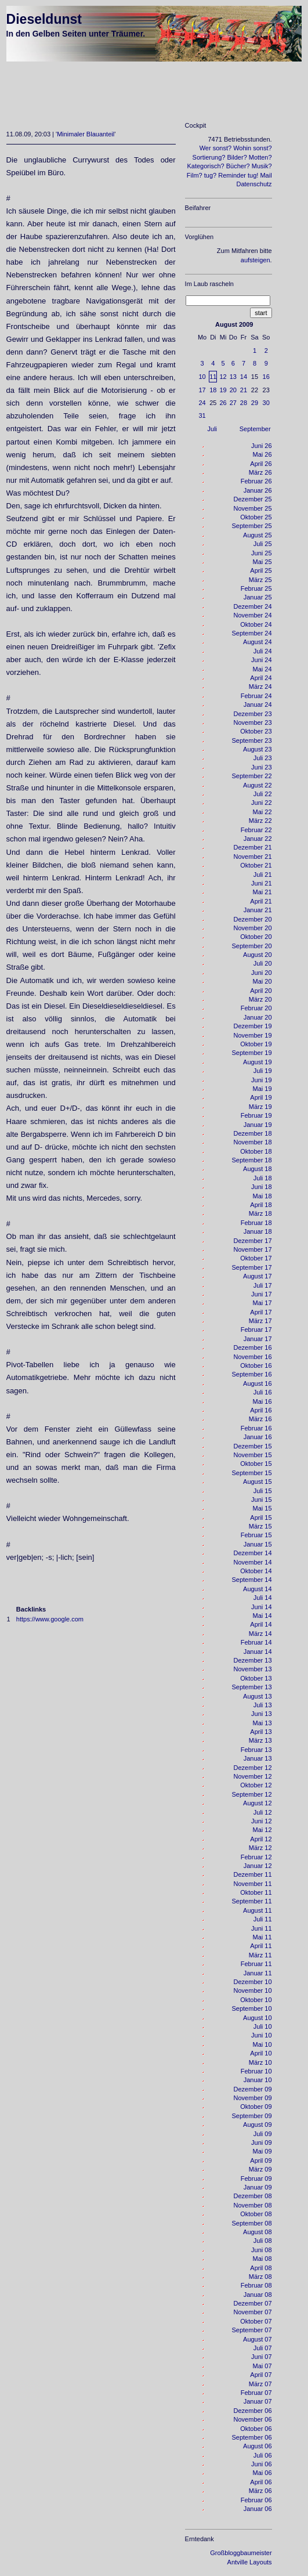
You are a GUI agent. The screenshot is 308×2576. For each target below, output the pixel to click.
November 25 (253, 508)
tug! (253, 175)
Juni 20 (261, 972)
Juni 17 (261, 1294)
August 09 (257, 2124)
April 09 (260, 2160)
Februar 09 (256, 2178)
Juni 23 (261, 767)
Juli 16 (262, 1392)
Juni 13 (261, 1713)
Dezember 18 (253, 1133)
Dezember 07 (253, 2303)
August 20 (257, 954)
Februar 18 (256, 1222)
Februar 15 (256, 1534)
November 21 (253, 856)
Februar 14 (256, 1642)
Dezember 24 (253, 606)
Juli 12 (262, 1812)
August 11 (257, 1910)
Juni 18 (261, 1186)
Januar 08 (258, 2294)
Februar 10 (256, 2071)
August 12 (257, 1803)
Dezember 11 (253, 1874)
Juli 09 (262, 2133)
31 (201, 415)
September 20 (251, 945)
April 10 (260, 2053)
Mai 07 (262, 2365)
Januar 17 (258, 1338)
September (255, 428)
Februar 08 (256, 2285)
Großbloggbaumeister (240, 2552)
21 (243, 389)
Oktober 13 (255, 1678)
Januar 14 (258, 1651)
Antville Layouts (249, 2562)
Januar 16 (258, 1436)
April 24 (260, 677)
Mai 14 (262, 1615)
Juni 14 (261, 1606)
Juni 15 (261, 1499)
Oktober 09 (255, 2106)
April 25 (260, 570)
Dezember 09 (253, 2089)
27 (233, 402)
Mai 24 (262, 669)
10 (201, 376)
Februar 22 (256, 829)
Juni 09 (261, 2142)
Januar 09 (258, 2187)
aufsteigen (255, 259)
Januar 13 (258, 1758)
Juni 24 (261, 659)
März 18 (260, 1213)
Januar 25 (258, 597)
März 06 (260, 2490)
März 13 (260, 1740)
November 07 (253, 2311)
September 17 (251, 1267)
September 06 (251, 2437)
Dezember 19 (253, 1026)
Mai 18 (262, 1196)
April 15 (260, 1517)
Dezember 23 (253, 713)
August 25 (257, 535)
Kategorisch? (205, 165)
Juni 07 (261, 2356)
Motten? (260, 157)
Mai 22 (262, 811)
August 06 (257, 2446)
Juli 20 (262, 963)
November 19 (253, 1035)
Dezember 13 (253, 1660)
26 (222, 402)
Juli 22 (262, 793)
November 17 (253, 1249)
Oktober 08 (255, 2213)
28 (243, 402)
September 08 (251, 2223)
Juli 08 (262, 2240)
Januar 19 (258, 1124)
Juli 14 (262, 1597)
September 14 (251, 1579)
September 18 (251, 1160)
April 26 (260, 463)
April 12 (260, 1839)
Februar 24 (256, 695)
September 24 (251, 633)
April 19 (260, 1097)
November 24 (253, 615)
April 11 (260, 1945)
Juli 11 (262, 1919)
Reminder (232, 175)
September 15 (251, 1472)
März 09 (260, 2169)
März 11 (260, 1955)
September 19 (251, 1052)
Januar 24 (258, 704)
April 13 (260, 1731)
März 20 (260, 999)
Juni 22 (261, 802)
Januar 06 (258, 2508)
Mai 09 (262, 2151)
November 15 (253, 1454)
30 (266, 402)
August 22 (257, 785)
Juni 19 (261, 1079)
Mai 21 (262, 891)
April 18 (260, 1204)
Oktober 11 (255, 1892)
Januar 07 (258, 2401)
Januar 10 (258, 2079)
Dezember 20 (253, 919)
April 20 (260, 990)
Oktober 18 (255, 1151)
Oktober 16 (255, 1365)
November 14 (253, 1562)
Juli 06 (262, 2455)
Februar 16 (256, 1428)
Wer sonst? (215, 147)
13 (233, 376)
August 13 (257, 1696)
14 (243, 376)
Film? (194, 175)
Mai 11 (262, 1937)
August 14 (257, 1588)
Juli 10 (262, 2026)
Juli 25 (262, 543)
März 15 (260, 1526)
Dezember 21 (253, 847)
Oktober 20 (255, 936)
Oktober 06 (255, 2428)
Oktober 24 (255, 624)
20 (233, 389)
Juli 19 (262, 1070)
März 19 (260, 1106)
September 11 (251, 1901)
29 (254, 402)
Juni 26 (261, 445)
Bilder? (237, 157)
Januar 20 (258, 1017)
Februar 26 (256, 481)
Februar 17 (256, 1329)
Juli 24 (262, 651)
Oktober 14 (255, 1570)
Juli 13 (262, 1704)
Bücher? (238, 165)
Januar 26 (258, 490)
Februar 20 (256, 1008)
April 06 (260, 2482)
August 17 (257, 1276)
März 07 (260, 2383)
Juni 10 (261, 2035)
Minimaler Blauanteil (85, 134)
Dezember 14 (253, 1552)
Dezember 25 (253, 499)
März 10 (260, 2062)
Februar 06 (256, 2499)
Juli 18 (262, 1178)
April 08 (260, 2267)
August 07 (257, 2339)
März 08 (260, 2276)
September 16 (251, 1374)
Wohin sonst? (252, 147)
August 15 (257, 1481)
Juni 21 (261, 883)
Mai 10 (262, 2044)
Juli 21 (262, 874)
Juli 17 (262, 1285)
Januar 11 (258, 1973)
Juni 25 (261, 553)
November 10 (253, 1990)
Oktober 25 (255, 517)
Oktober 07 (255, 2321)
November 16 (253, 1356)
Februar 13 (256, 1749)
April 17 (260, 1312)
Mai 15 (262, 1508)
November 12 (253, 1776)
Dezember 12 (253, 1767)
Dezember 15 (253, 1446)
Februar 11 (256, 1963)
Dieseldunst (44, 19)
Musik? (262, 165)
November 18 (253, 1142)
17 (201, 389)
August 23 (257, 749)
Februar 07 (256, 2392)
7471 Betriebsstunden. (240, 139)
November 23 (253, 722)
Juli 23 (262, 757)
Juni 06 (261, 2464)
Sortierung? (209, 157)
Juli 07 (262, 2347)
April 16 (260, 1410)
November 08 (253, 2205)
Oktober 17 (255, 1258)
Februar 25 (256, 588)
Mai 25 (262, 561)
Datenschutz (253, 183)
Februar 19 (256, 1115)
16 (266, 376)
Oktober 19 (255, 1043)
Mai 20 (262, 981)
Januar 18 (258, 1231)
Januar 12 (258, 1865)
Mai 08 (262, 2258)
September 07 (251, 2329)
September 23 (251, 740)
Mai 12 (262, 1829)
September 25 (251, 525)
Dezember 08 (253, 2195)
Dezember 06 (253, 2410)
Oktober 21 (255, 865)
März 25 (260, 579)
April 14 (260, 1624)
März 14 (260, 1633)
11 (212, 376)
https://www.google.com (50, 1619)
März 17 (260, 1320)
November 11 (253, 1883)
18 (212, 389)
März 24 (260, 686)
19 (222, 389)
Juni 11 (261, 1928)
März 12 (260, 1847)
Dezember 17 (253, 1240)
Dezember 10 (253, 1981)
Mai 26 (262, 454)
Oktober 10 (255, 1999)
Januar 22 (258, 838)
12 (222, 376)
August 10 (257, 2017)
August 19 (257, 1061)
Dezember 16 (253, 1347)
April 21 (260, 901)
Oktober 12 (255, 1785)
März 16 (260, 1418)
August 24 (257, 641)
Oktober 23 (255, 731)
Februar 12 (256, 1857)
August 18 (257, 1168)
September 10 (251, 2008)
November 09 (253, 2097)
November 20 (253, 927)
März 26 (260, 472)
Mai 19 (262, 1088)
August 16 (257, 1383)
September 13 (251, 1686)
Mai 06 (262, 2472)
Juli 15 (262, 1490)
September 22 (251, 775)
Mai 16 (262, 1401)
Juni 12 (261, 1821)
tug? (210, 175)
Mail (265, 175)
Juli (213, 428)
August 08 (257, 2231)
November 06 (253, 2419)
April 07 (260, 2374)
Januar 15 (258, 1544)
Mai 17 (262, 1302)
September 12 (251, 1794)
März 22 (260, 820)
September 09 (251, 2115)
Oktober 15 (255, 1463)
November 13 (253, 1668)
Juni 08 (261, 2249)
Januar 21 (258, 909)
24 (201, 402)
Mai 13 (262, 1722)
